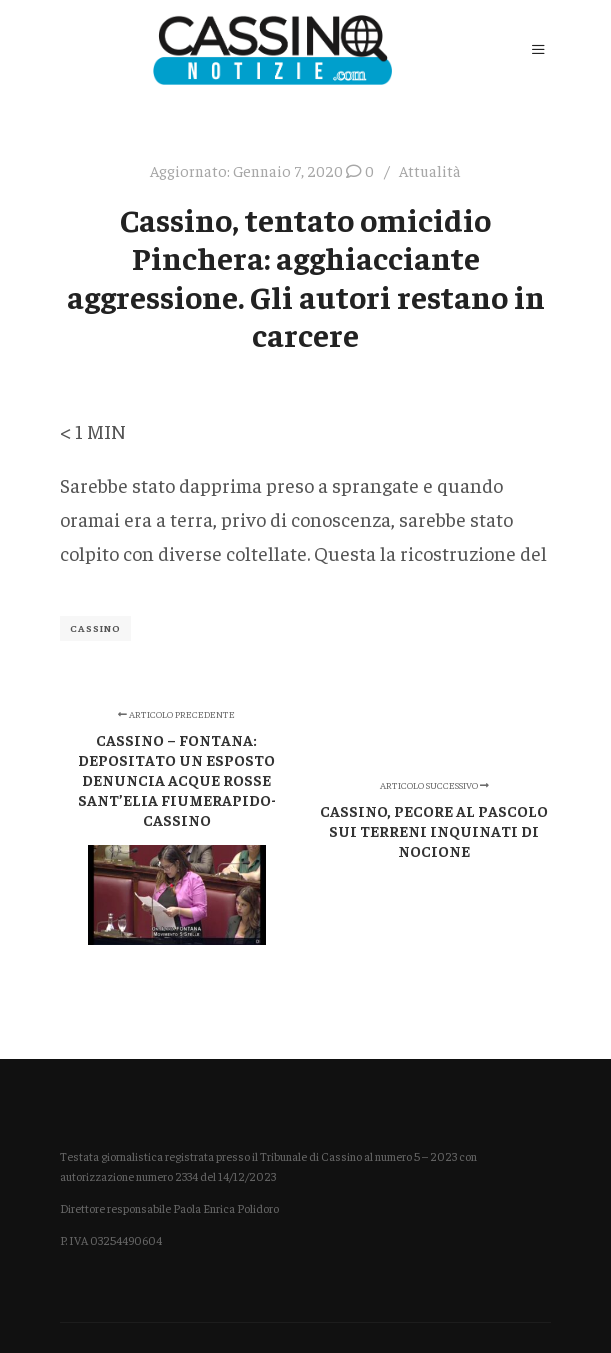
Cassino (95, 628)
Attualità (430, 170)
